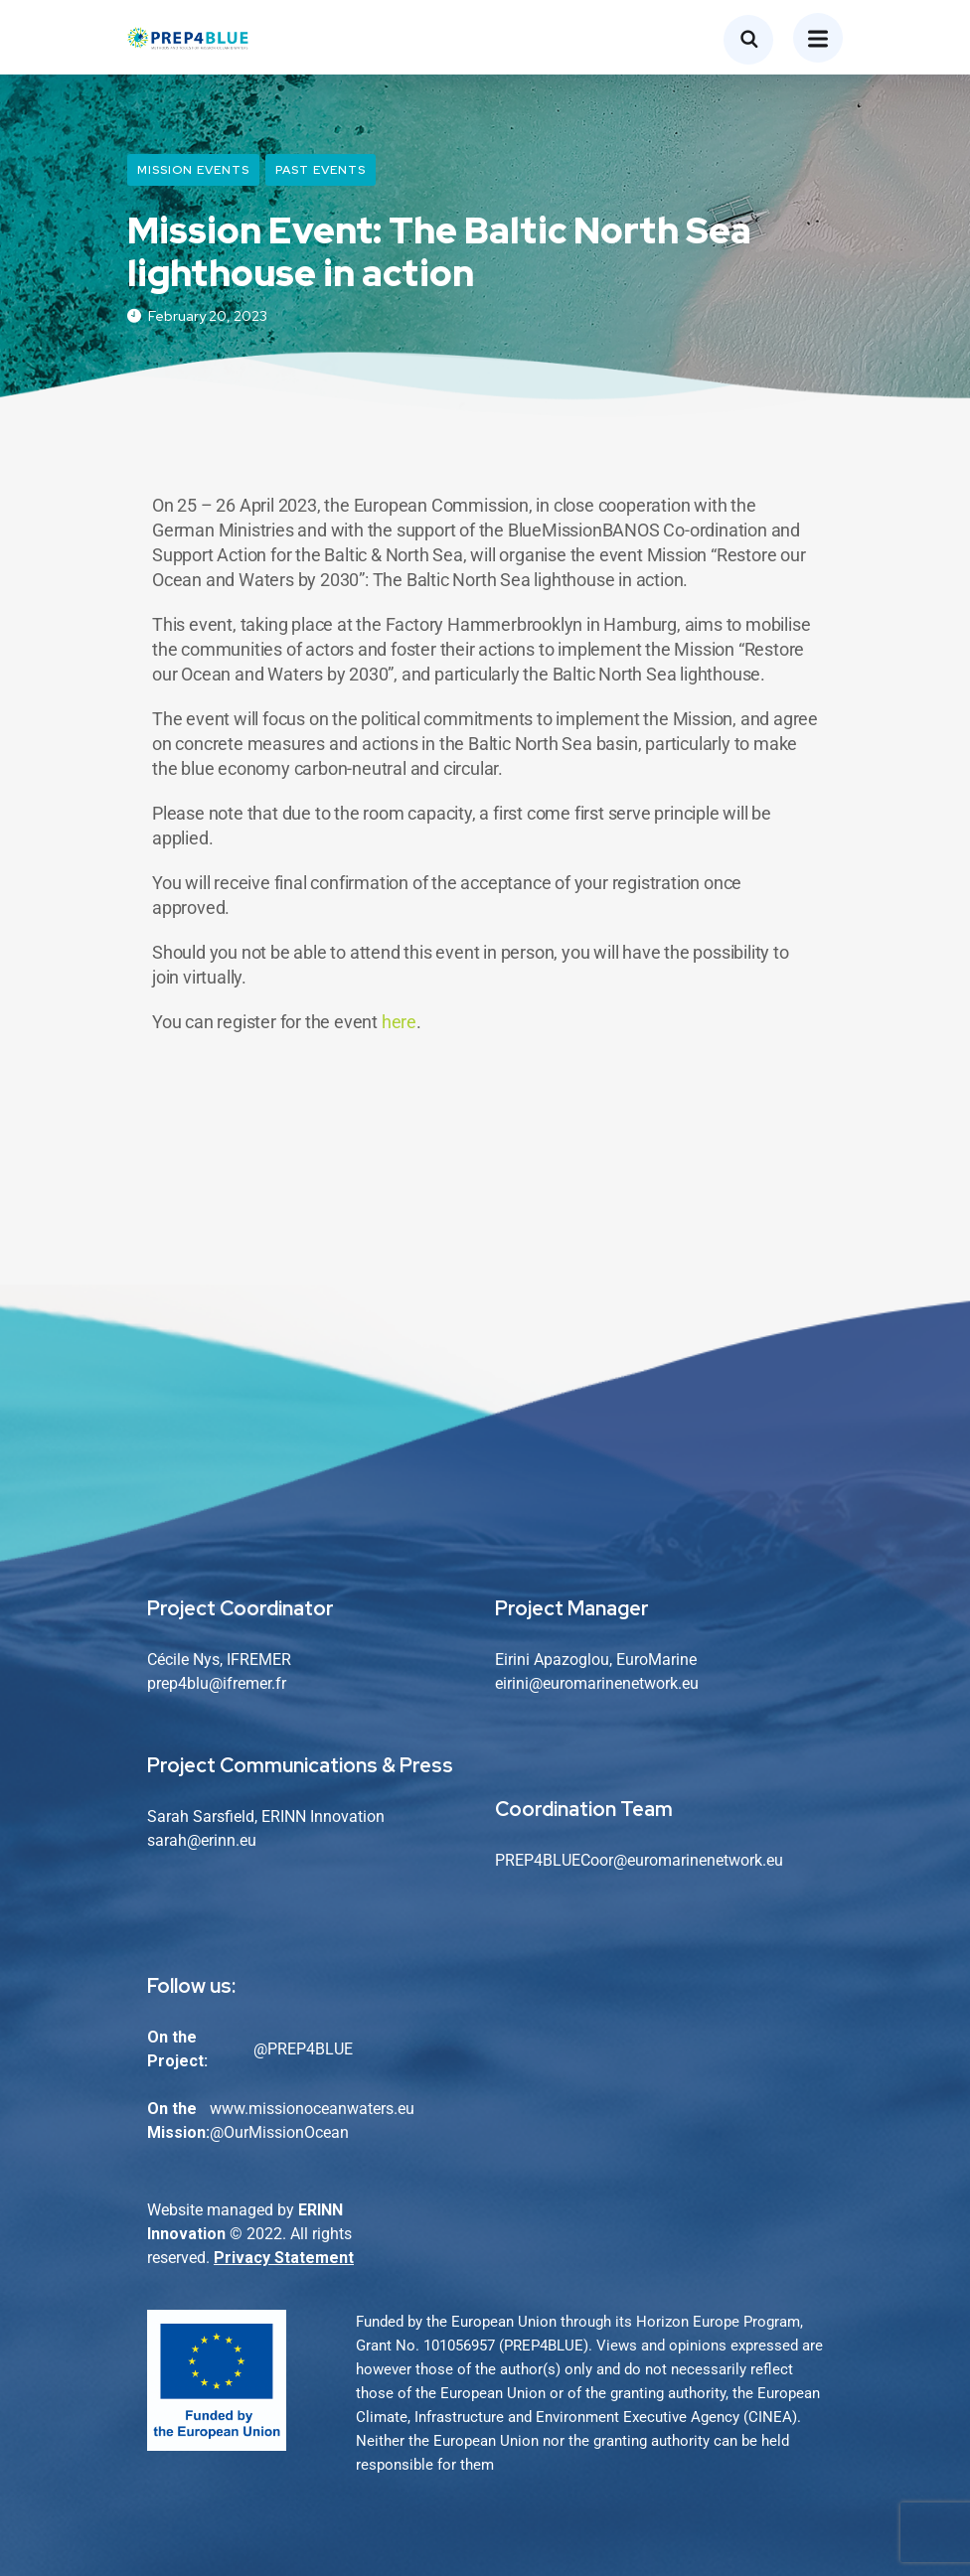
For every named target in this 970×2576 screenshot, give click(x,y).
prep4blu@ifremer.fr (216, 1683)
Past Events (320, 170)
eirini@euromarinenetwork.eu (597, 1683)
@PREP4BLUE (303, 2049)
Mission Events (193, 170)
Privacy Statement (284, 2257)
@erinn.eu (221, 1840)
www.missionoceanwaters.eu (312, 2108)
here (399, 1021)
